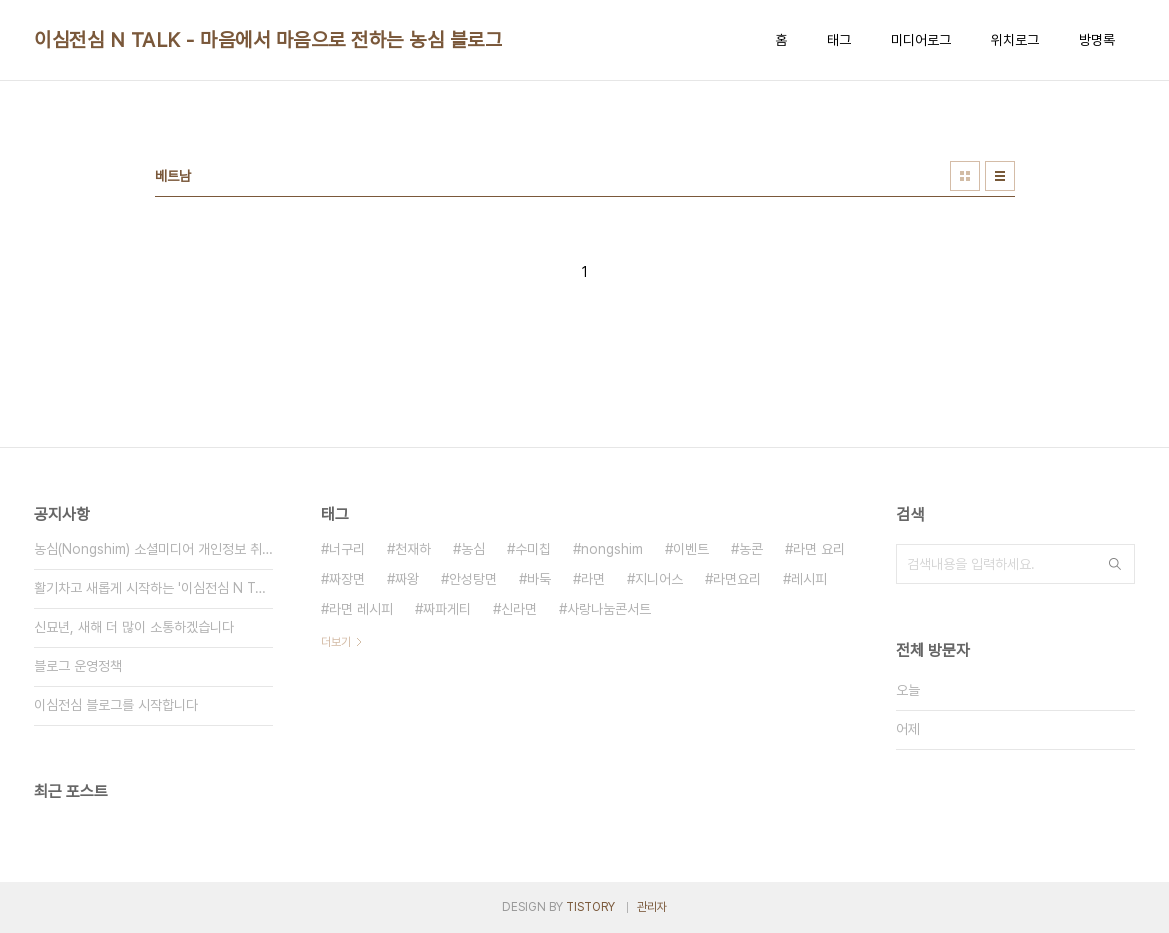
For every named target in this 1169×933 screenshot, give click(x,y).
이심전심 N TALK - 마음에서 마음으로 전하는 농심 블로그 (268, 40)
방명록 (1097, 40)
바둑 (539, 579)
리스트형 (1000, 176)
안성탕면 (473, 579)
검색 (1115, 564)
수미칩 (533, 549)
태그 (839, 40)
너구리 (347, 549)
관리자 (652, 907)
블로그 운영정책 (78, 666)
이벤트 (691, 549)
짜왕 (407, 579)
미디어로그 (921, 40)
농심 (473, 549)
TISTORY (590, 907)
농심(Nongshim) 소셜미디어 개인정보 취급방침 (153, 549)
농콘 (751, 549)
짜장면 (347, 579)
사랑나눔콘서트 (609, 609)
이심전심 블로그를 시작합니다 (116, 705)
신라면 (519, 609)
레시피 (809, 579)
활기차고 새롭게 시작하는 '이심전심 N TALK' (153, 588)
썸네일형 (965, 176)
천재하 (413, 549)
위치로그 (1015, 40)
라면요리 (737, 579)
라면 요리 (819, 549)
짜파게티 (447, 609)
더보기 (336, 642)
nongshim (612, 549)
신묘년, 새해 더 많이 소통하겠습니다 (134, 627)
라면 (593, 579)
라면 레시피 (361, 609)
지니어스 (659, 579)
